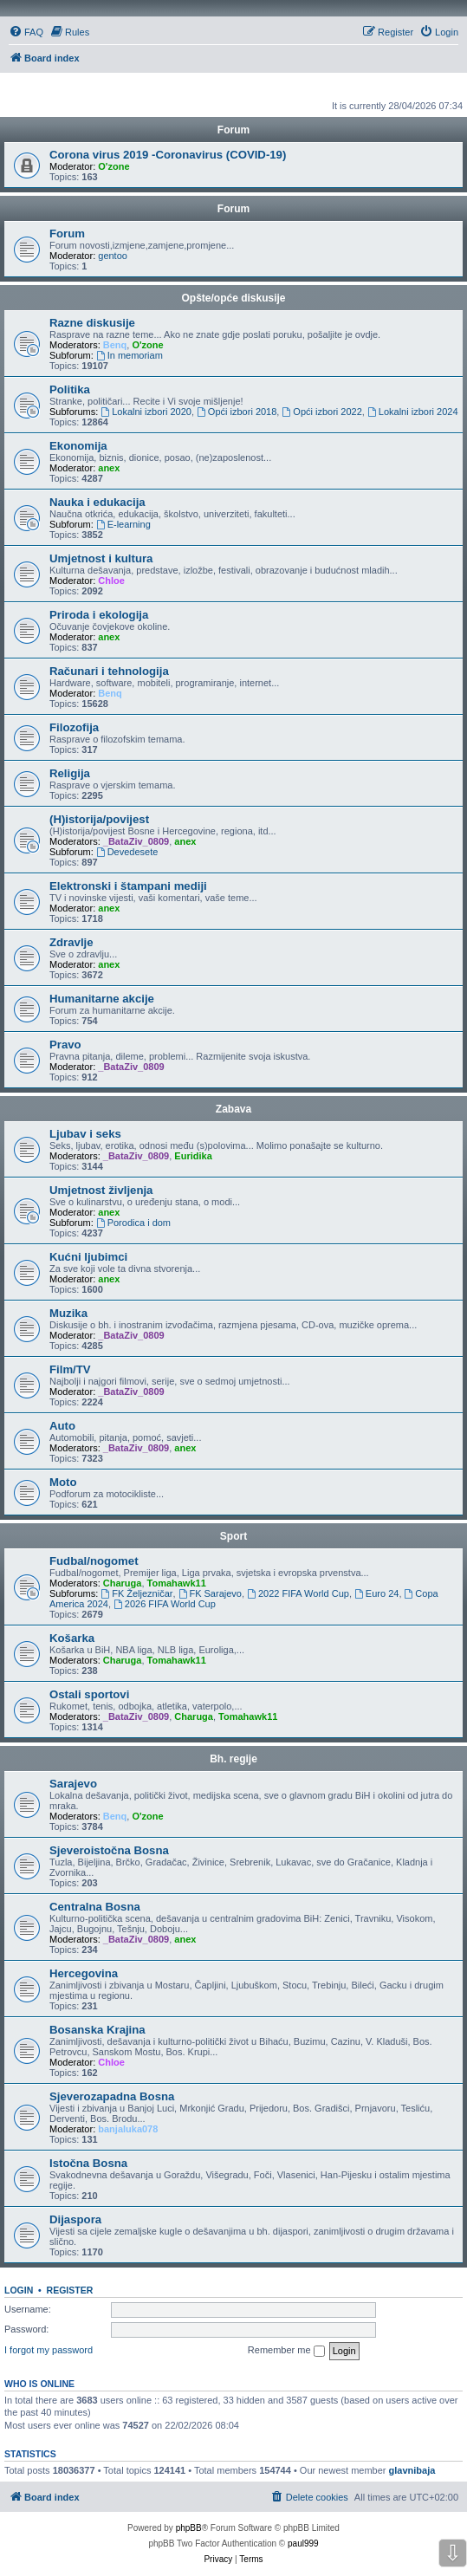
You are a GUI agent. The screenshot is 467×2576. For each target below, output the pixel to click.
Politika (69, 389)
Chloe (111, 580)
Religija (69, 773)
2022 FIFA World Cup (298, 1593)
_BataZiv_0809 (136, 841)
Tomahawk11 (176, 1583)
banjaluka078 (128, 2129)
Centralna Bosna (94, 1906)
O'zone (113, 166)
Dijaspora (75, 2219)
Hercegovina (83, 1973)
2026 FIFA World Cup (165, 1604)
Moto (63, 1482)
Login (18, 2290)
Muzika (68, 1313)
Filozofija (74, 727)
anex (109, 468)
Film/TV (70, 1369)
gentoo (112, 255)
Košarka (71, 1638)
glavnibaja (412, 2470)
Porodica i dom (133, 1222)
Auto (62, 1425)
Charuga (122, 1583)
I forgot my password (48, 2350)
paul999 (303, 2543)
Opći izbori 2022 (321, 411)
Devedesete (127, 852)
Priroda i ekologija (98, 614)
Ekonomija (78, 445)
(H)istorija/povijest (99, 819)
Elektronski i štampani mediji (128, 885)
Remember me (286, 2351)
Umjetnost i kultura (100, 558)
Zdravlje (71, 942)
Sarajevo (73, 1783)
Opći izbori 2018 (236, 411)
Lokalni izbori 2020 (146, 411)
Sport (233, 1536)
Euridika (192, 1156)
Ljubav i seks (85, 1133)
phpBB (189, 2528)
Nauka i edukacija (97, 502)
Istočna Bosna (88, 2163)
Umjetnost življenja (100, 1190)
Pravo (65, 1044)
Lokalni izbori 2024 (412, 411)
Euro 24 (376, 1593)
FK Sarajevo (210, 1593)
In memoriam (129, 355)
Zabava (233, 1109)
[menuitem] (26, 32)
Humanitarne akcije (101, 998)
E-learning (123, 524)
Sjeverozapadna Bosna (111, 2096)
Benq (115, 345)
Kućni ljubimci (88, 1256)
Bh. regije (233, 1759)
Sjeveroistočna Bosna (109, 1850)
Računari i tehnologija (109, 671)
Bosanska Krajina (97, 2029)
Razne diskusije (92, 322)
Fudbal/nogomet (94, 1560)
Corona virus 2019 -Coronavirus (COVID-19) (167, 154)
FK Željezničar (136, 1593)
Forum (233, 209)
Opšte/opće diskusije (233, 298)
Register (70, 2290)
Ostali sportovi (89, 1694)
